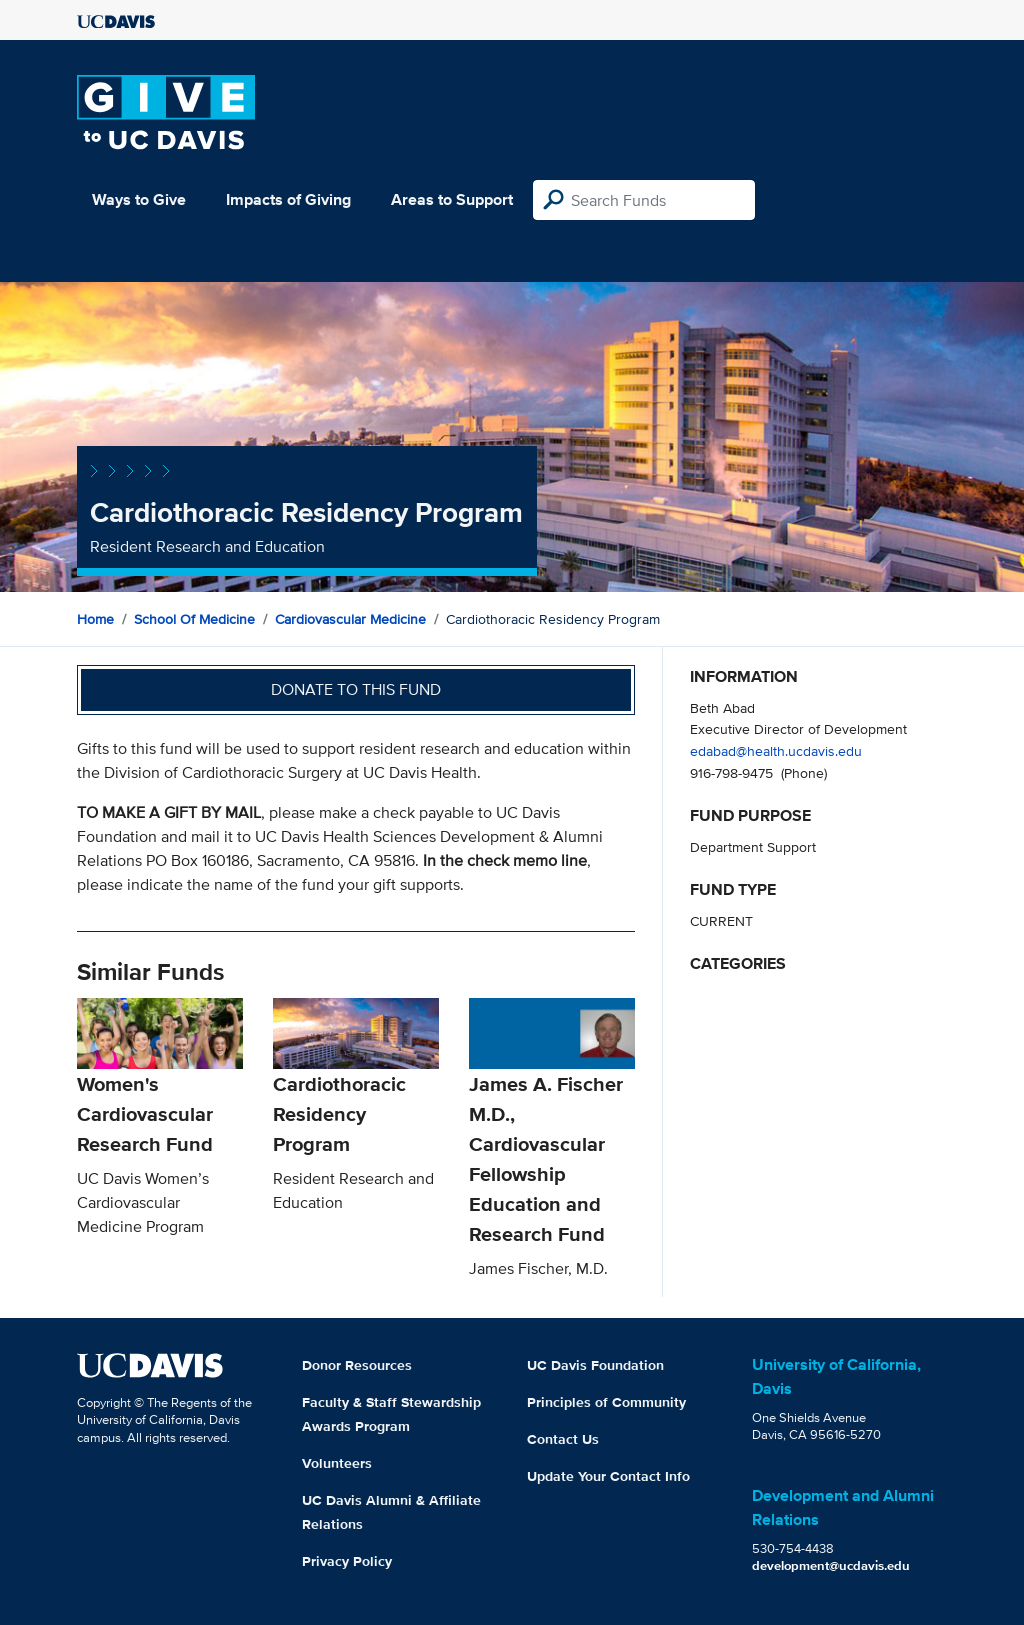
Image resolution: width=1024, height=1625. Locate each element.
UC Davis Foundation (595, 1365)
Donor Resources (357, 1365)
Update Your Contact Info (608, 1476)
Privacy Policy (347, 1561)
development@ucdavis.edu (831, 1565)
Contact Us (563, 1439)
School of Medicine (194, 619)
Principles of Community (606, 1402)
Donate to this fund (356, 689)
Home (95, 619)
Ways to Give (139, 199)
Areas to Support (452, 199)
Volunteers (337, 1463)
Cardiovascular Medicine (350, 619)
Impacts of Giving (288, 199)
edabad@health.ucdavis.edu (776, 750)
